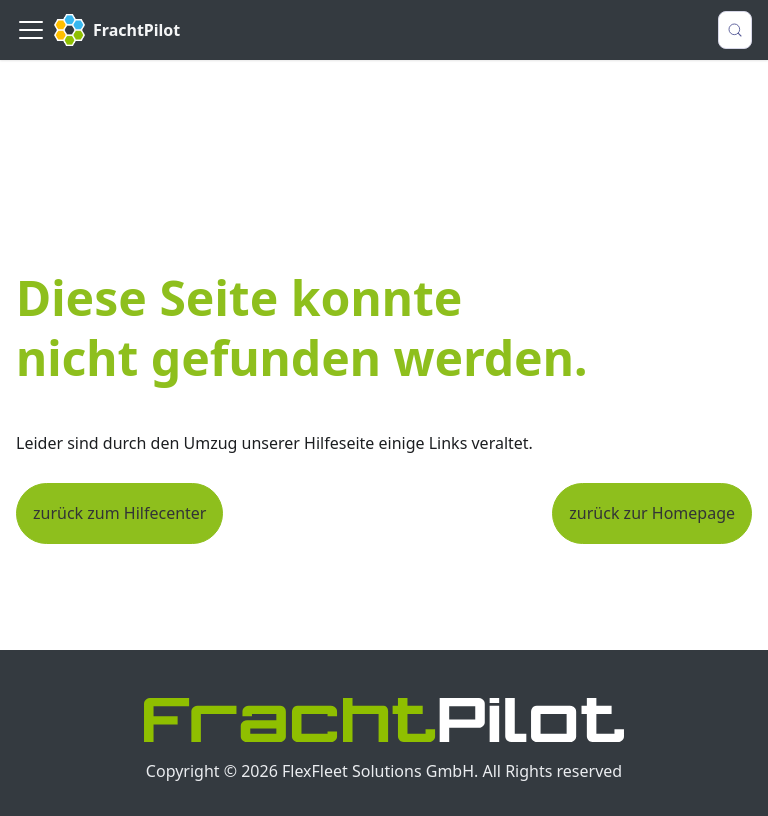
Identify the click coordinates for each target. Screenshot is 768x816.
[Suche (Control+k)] (735, 30)
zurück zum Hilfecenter (119, 513)
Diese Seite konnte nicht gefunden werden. (301, 327)
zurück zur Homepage (652, 513)
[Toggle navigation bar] (31, 30)
